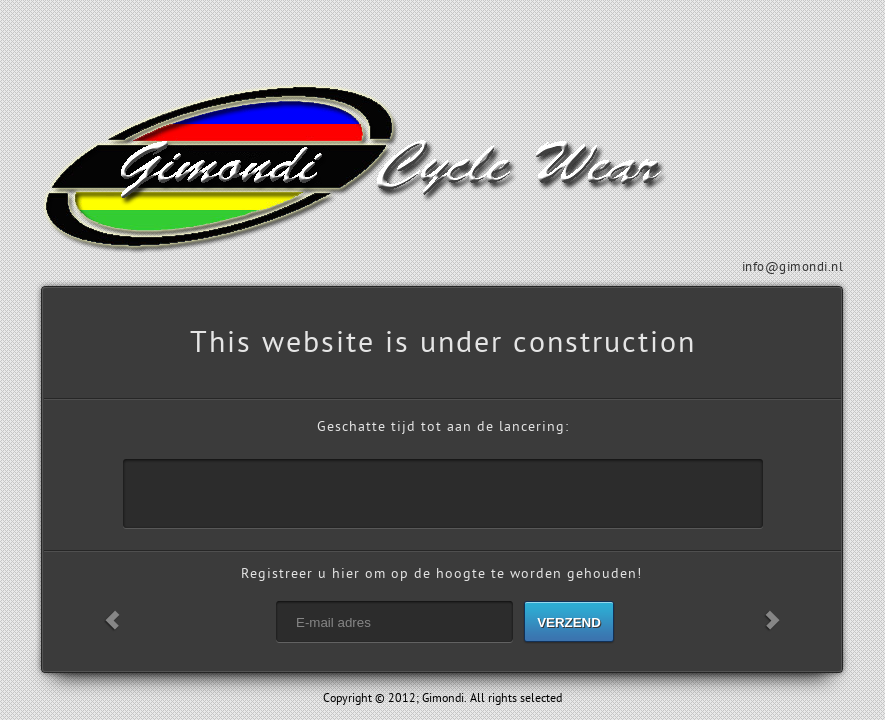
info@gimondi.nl (793, 267)
